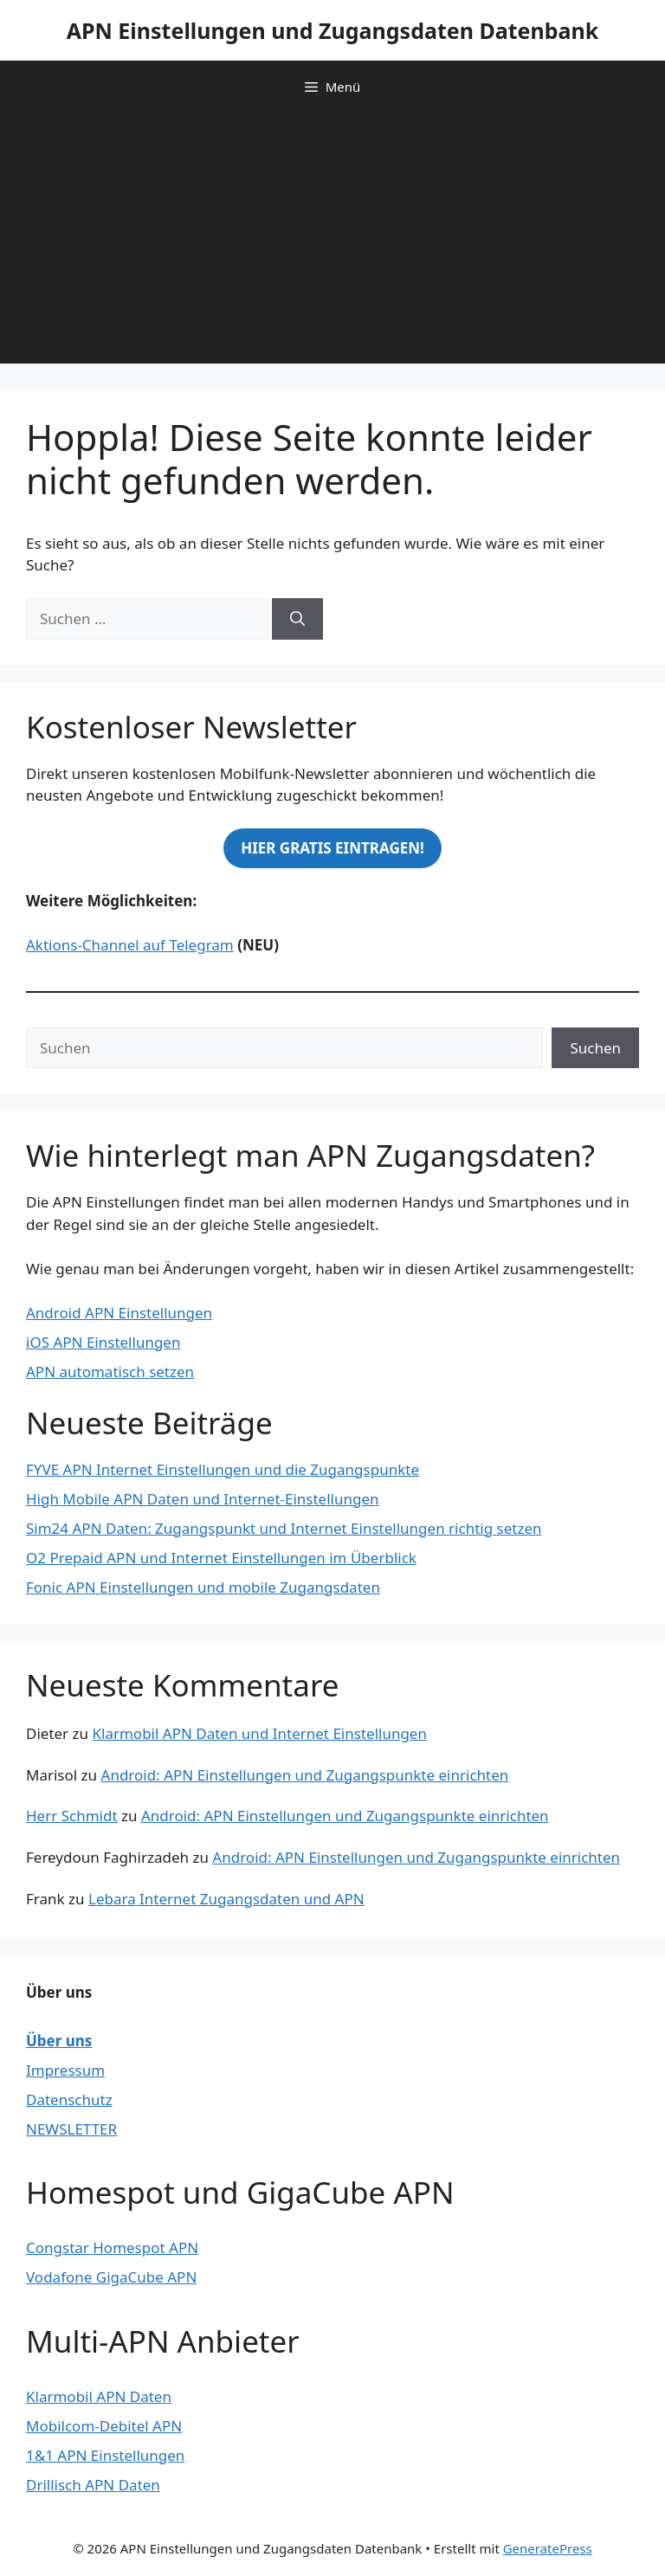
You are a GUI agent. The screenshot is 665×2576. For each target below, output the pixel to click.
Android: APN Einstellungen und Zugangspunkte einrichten (305, 1775)
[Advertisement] (332, 242)
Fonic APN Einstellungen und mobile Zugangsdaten (203, 1587)
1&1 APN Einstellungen (105, 2455)
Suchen (595, 1048)
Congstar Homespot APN (112, 2247)
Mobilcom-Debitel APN (104, 2426)
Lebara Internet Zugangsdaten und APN (226, 1899)
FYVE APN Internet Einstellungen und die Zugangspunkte (222, 1469)
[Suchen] (297, 619)
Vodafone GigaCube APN (111, 2277)
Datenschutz (69, 2099)
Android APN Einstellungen (119, 1313)
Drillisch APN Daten (93, 2485)
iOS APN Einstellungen (103, 1342)
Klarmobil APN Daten (98, 2396)
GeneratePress (547, 2548)
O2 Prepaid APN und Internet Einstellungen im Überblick (221, 1558)
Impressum (65, 2070)
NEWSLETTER (71, 2129)
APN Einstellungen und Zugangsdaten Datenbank (333, 30)
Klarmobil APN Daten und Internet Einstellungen (259, 1733)
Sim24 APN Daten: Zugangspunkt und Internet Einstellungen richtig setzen (284, 1528)
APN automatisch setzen (110, 1371)
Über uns (59, 2041)
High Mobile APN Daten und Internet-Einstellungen (202, 1499)
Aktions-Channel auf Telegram (130, 945)
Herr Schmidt (72, 1816)
